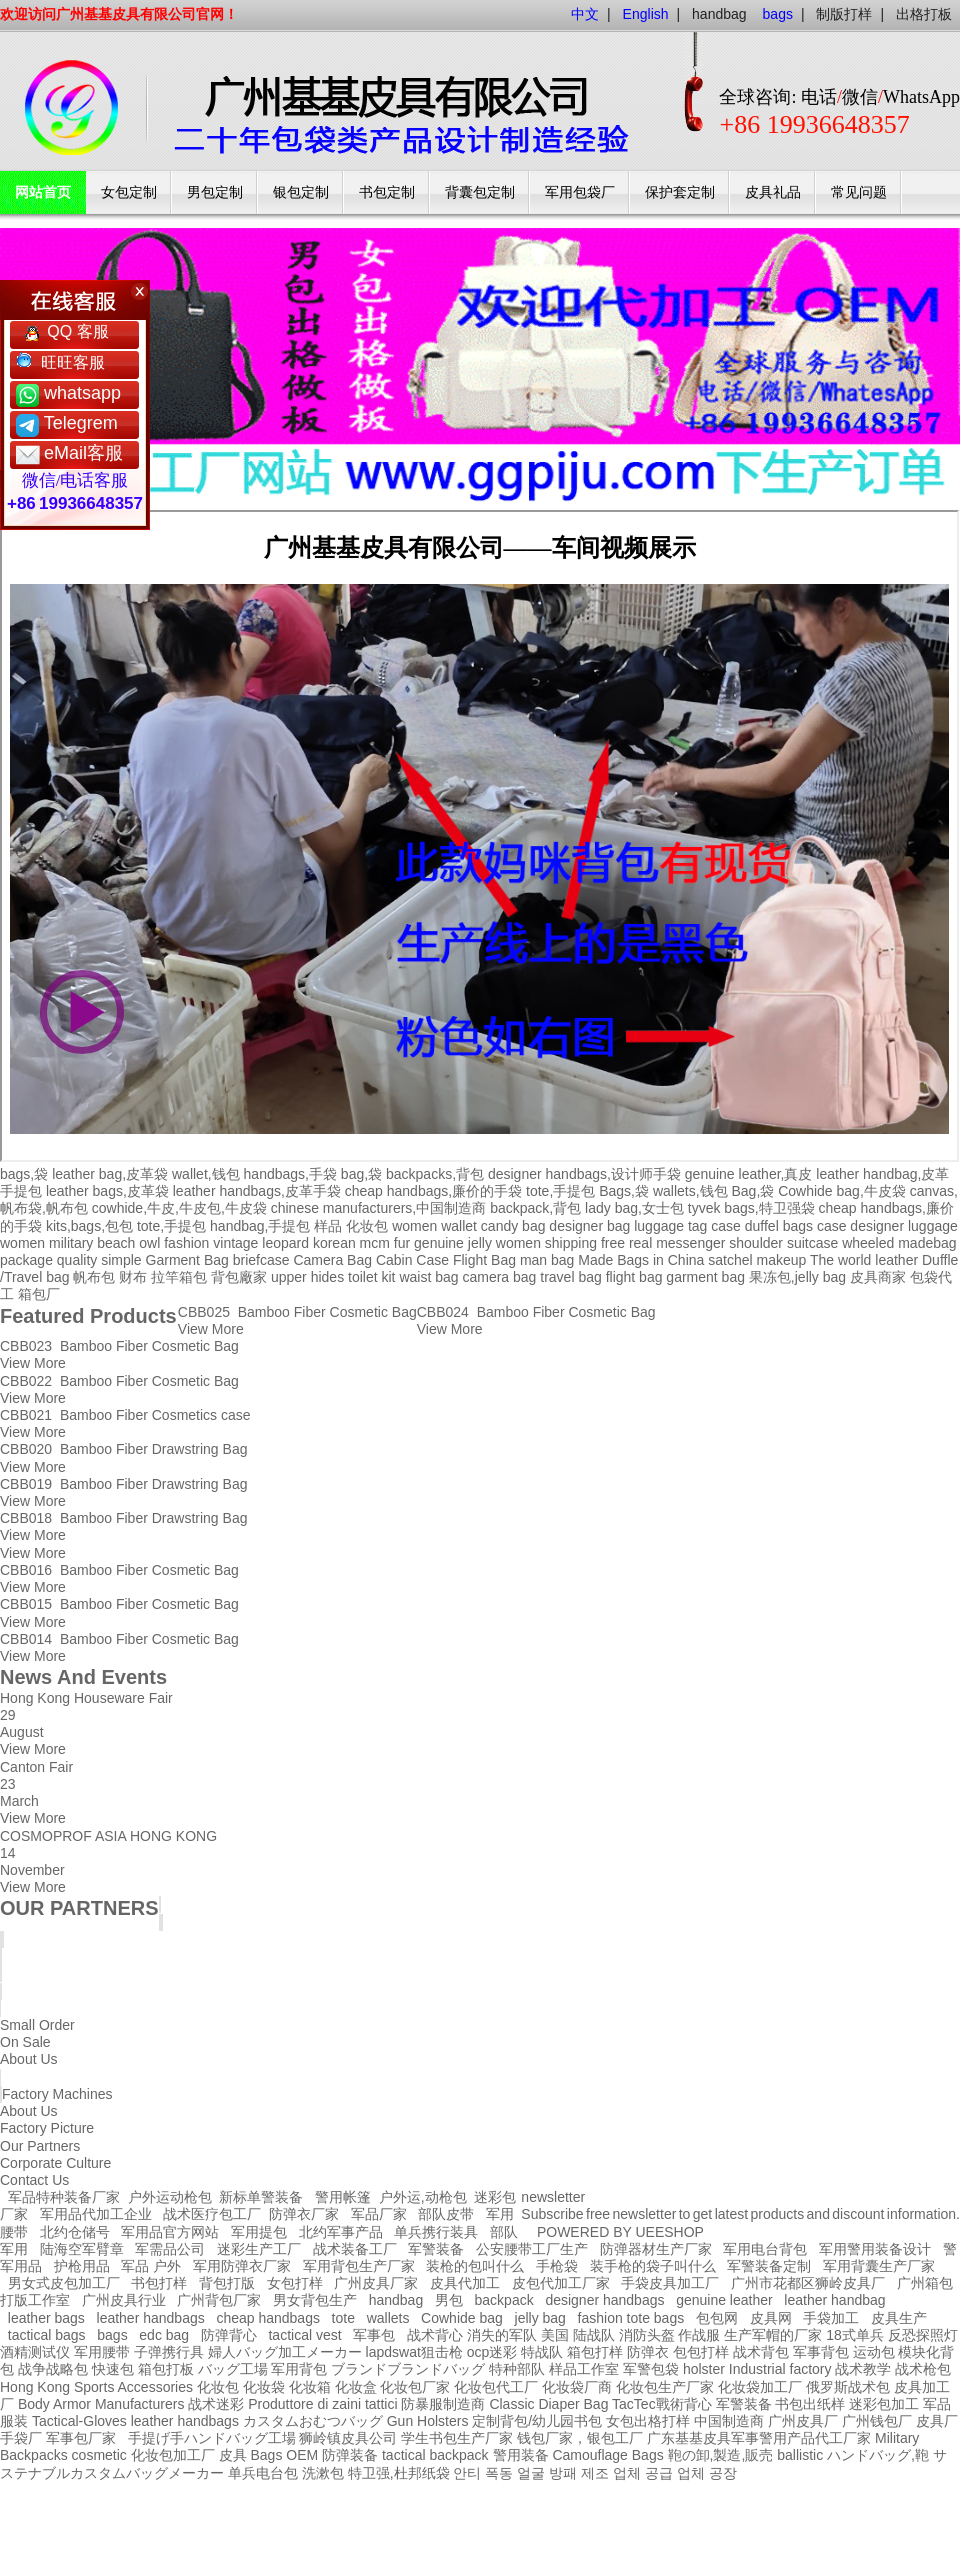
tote (343, 2318)
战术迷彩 (216, 2404)
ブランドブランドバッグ (408, 2369)
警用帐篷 (343, 2197)
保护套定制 (680, 192)
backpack (504, 2300)
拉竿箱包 (179, 1277)
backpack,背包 (535, 1208)
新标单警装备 (261, 2197)
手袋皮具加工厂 (670, 2283)
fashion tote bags (631, 2318)
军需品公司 (170, 2249)
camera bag (499, 1277)
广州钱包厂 (877, 2421)
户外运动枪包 (170, 2197)
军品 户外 (151, 2266)
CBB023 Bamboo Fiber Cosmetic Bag (119, 1346)
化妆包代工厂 (496, 2387)
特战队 (542, 2352)
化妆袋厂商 (577, 2387)
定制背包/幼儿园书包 (537, 2421)
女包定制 (129, 192)
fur (402, 1243)
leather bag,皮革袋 (110, 1174)
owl (149, 1243)
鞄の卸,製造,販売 (721, 2455)
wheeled (868, 1243)
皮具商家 (878, 1277)
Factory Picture (47, 2128)
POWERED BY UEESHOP (620, 2232)
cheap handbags (268, 2318)
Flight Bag (484, 1260)
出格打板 (924, 14)
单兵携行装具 (436, 2232)
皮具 (233, 2455)
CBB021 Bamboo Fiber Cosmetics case (125, 1415)
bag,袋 (361, 1174)
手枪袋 (557, 2266)
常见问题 (859, 192)
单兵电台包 (263, 2473)
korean (334, 1243)
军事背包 (821, 2352)
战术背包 (761, 2352)
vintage (235, 1243)
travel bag (570, 1277)
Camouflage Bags (607, 2455)
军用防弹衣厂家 (242, 2266)
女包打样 (295, 2283)
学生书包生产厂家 (457, 2438)
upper (289, 1277)
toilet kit (371, 1277)
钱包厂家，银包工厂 (580, 2438)
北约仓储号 (75, 2232)
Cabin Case (412, 1260)
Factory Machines (57, 2094)
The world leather (864, 1260)
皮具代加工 (465, 2283)
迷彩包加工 (884, 2404)
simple (121, 1260)
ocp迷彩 (492, 2352)
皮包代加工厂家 (561, 2283)
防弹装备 (350, 2455)
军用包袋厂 (580, 192)
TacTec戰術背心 (662, 2404)
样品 (328, 1226)
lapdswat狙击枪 (414, 2352)
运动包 (874, 2352)
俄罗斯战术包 (848, 2387)
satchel (730, 1260)
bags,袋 (24, 1174)
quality (77, 1260)
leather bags (46, 2318)
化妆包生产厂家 (665, 2387)
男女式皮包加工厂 (64, 2283)
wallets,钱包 (690, 1191)
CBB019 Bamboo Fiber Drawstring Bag (123, 1484)
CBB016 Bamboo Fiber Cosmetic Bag (119, 1570)
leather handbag (834, 2300)
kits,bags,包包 (89, 1226)
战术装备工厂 (355, 2249)
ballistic (800, 2455)
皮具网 (771, 2318)
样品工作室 (584, 2369)
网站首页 (43, 192)
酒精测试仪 (35, 2352)
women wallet (434, 1226)
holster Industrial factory (757, 2369)
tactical (404, 2455)
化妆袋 (264, 2387)
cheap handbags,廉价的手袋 (433, 1191)
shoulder (756, 1243)
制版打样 (844, 14)
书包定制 (387, 192)
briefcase (261, 1260)
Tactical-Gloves (79, 2421)
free (613, 1243)
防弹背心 (229, 2335)
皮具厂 (937, 2421)
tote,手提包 (560, 1191)
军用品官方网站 (170, 2232)
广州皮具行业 (124, 2300)
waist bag (428, 1277)
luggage (933, 1226)
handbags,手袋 (290, 1174)
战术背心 (435, 2335)
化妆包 (367, 1226)
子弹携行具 (169, 2352)
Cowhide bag (462, 2318)
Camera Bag (332, 1260)
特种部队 (517, 2369)
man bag (547, 1260)
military (71, 1243)
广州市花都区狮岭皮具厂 (808, 2283)
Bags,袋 (624, 1191)
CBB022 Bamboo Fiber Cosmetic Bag (119, 1381)
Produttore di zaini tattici (322, 2404)
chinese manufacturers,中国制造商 (379, 1208)
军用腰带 (102, 2352)
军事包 (374, 2335)
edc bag (164, 2335)
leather (152, 2421)
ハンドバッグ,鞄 (880, 2455)
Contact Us (34, 2180)
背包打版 (227, 2283)
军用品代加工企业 (96, 2214)
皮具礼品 (773, 192)
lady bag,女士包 (634, 1208)
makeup (781, 1260)
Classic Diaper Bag (548, 2404)
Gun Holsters (428, 2421)
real (640, 1243)
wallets (388, 2318)
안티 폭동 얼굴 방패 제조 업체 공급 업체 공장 (594, 2473)
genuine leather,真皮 (749, 1174)
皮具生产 (899, 2318)
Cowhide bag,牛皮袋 (842, 1191)
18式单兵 (855, 2335)
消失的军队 (502, 2335)
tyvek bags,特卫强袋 (751, 1208)
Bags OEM (285, 2455)
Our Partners (40, 2146)
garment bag (705, 1277)
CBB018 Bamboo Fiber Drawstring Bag (123, 1518)
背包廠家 (239, 1277)
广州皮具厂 (803, 2421)
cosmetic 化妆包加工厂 (143, 2455)
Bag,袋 (752, 1191)
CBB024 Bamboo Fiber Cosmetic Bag (536, 1312)
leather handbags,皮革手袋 (257, 1191)
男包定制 (215, 192)
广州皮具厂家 (376, 2283)
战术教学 (863, 2369)
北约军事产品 (341, 2232)
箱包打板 (166, 2369)
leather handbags (151, 2318)
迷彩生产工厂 (259, 2249)
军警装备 (436, 2249)
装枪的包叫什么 (475, 2266)
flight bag (634, 1277)
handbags (208, 2421)
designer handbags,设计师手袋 (584, 1174)
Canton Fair (36, 1767)
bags (112, 2335)
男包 (449, 2300)
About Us (29, 2111)
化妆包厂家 (415, 2387)
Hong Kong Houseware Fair (86, 1698)
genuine (439, 1243)
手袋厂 (21, 2438)
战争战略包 (53, 2369)
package (26, 1260)
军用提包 (259, 2232)
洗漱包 (323, 2473)
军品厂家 (379, 2214)
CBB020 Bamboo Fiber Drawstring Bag (123, 1449)
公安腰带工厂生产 (532, 2249)
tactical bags (47, 2335)
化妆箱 (310, 2387)
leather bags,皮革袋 (107, 1191)
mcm (375, 1243)
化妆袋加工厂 (760, 2387)
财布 (133, 1277)
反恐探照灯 (923, 2335)
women (22, 1243)
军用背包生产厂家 (359, 2266)
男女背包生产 (315, 2300)
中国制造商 (729, 2421)
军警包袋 (651, 2369)
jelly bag (540, 2318)
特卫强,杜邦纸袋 (399, 2473)
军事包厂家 (81, 2438)
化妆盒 (356, 2387)
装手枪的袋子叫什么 (653, 2266)
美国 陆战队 (578, 2335)
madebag (927, 1243)
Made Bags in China (641, 1260)
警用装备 (521, 2455)
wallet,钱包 (206, 1174)
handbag (719, 14)
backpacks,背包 (435, 1174)
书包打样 (159, 2283)
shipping (571, 1243)
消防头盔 (647, 2335)
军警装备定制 (769, 2266)
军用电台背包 (765, 2249)
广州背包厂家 (219, 2300)
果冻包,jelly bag (797, 1277)
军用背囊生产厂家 (879, 2266)
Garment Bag (187, 1260)
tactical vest (304, 2335)
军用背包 (299, 2369)
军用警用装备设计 (875, 2249)
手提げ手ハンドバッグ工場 (212, 2438)
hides (327, 1277)
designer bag (589, 1226)
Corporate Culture (55, 2163)
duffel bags (779, 1226)
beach (116, 1243)
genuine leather (724, 2300)
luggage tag (670, 1226)
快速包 (113, 2369)
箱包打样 (595, 2352)
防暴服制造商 (443, 2404)
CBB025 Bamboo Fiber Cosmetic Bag (297, 1312)
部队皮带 (446, 2214)
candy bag (513, 1226)
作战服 (699, 2335)
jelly (480, 1243)
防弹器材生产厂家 (656, 2249)
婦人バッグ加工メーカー (285, 2352)
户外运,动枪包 (423, 2197)
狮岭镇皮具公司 (348, 2438)
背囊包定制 (480, 192)
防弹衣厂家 (304, 2214)
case (726, 1226)
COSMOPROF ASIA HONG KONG (108, 1836)
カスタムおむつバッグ (313, 2421)
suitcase (812, 1243)
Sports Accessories (133, 2387)
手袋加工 (831, 2318)
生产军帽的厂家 (773, 2335)
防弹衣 (648, 2352)
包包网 (717, 2318)
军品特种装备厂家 (64, 2197)
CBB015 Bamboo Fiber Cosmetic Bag (119, 1604)
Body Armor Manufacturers (101, 2404)
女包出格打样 (648, 2421)
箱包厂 (39, 1294)
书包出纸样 (810, 2404)
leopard (285, 1243)
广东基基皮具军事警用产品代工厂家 (759, 2438)
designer (877, 1226)
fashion (186, 1243)
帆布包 (94, 1277)
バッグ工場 (233, 2369)
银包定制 (301, 192)
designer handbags (604, 2300)
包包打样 (701, 2352)
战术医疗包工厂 (212, 2214)
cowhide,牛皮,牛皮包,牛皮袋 (179, 1208)
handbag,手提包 (260, 1226)
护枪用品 (82, 2266)
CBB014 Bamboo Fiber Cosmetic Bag (119, 1639)
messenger (690, 1243)
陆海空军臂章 (82, 2249)
